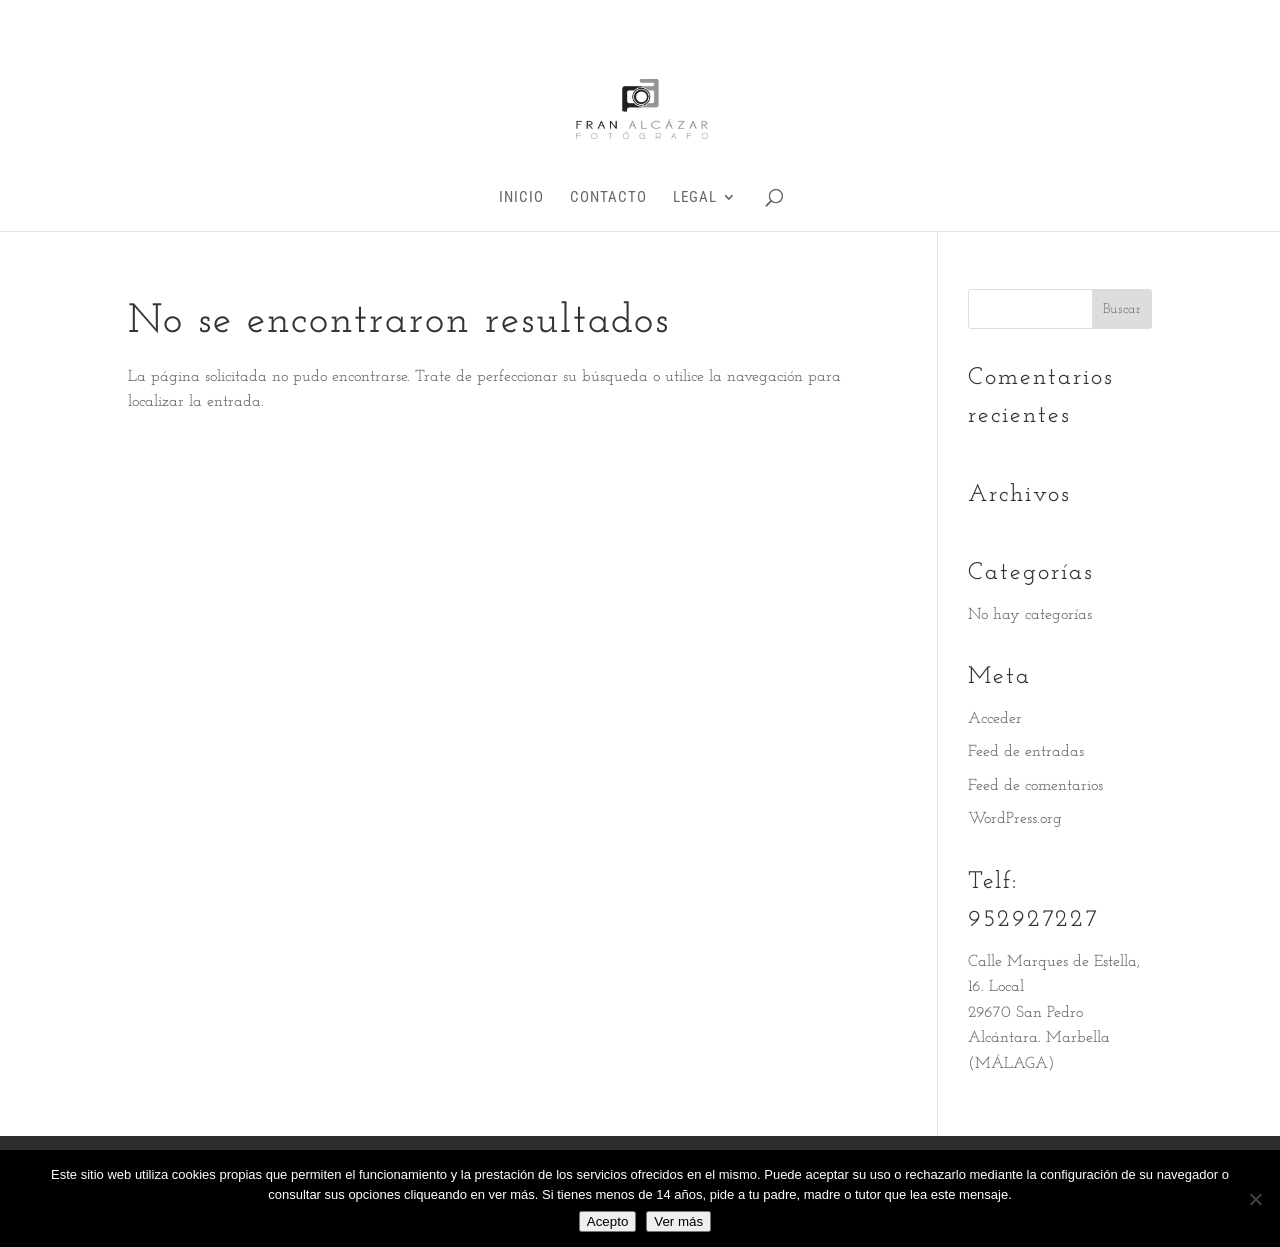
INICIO (521, 198)
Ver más (678, 1221)
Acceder (995, 719)
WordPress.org (1015, 819)
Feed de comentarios (1035, 786)
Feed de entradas (1026, 752)
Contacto (608, 198)
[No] (1255, 1199)
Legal (695, 198)
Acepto (608, 1221)
